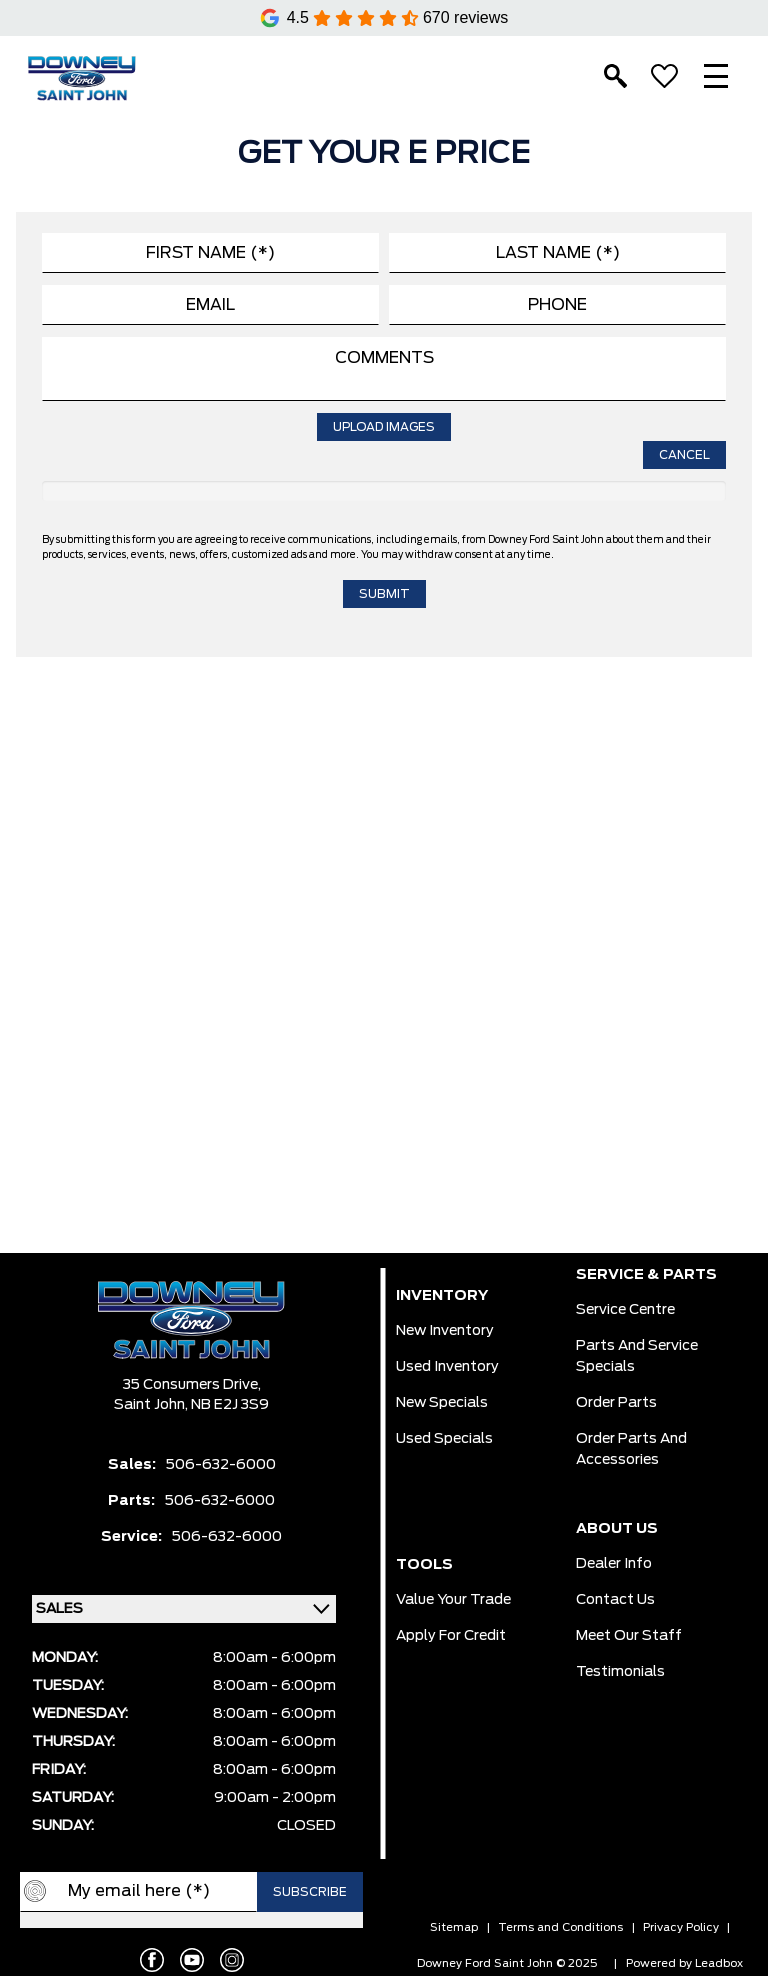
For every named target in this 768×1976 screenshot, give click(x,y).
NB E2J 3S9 (230, 1405)
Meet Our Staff (629, 1636)
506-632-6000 (221, 1465)
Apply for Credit (451, 1636)
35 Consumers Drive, (192, 1385)
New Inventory (445, 1331)
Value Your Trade (453, 1600)
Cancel (684, 455)
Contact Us (615, 1600)
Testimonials (620, 1672)
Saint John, (152, 1405)
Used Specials (444, 1439)
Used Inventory (447, 1367)
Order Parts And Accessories (631, 1449)
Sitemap (454, 1927)
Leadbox (719, 1963)
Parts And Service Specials (637, 1356)
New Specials (442, 1403)
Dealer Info (614, 1564)
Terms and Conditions (560, 1927)
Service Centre (625, 1310)
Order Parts (616, 1403)
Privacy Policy (681, 1927)
